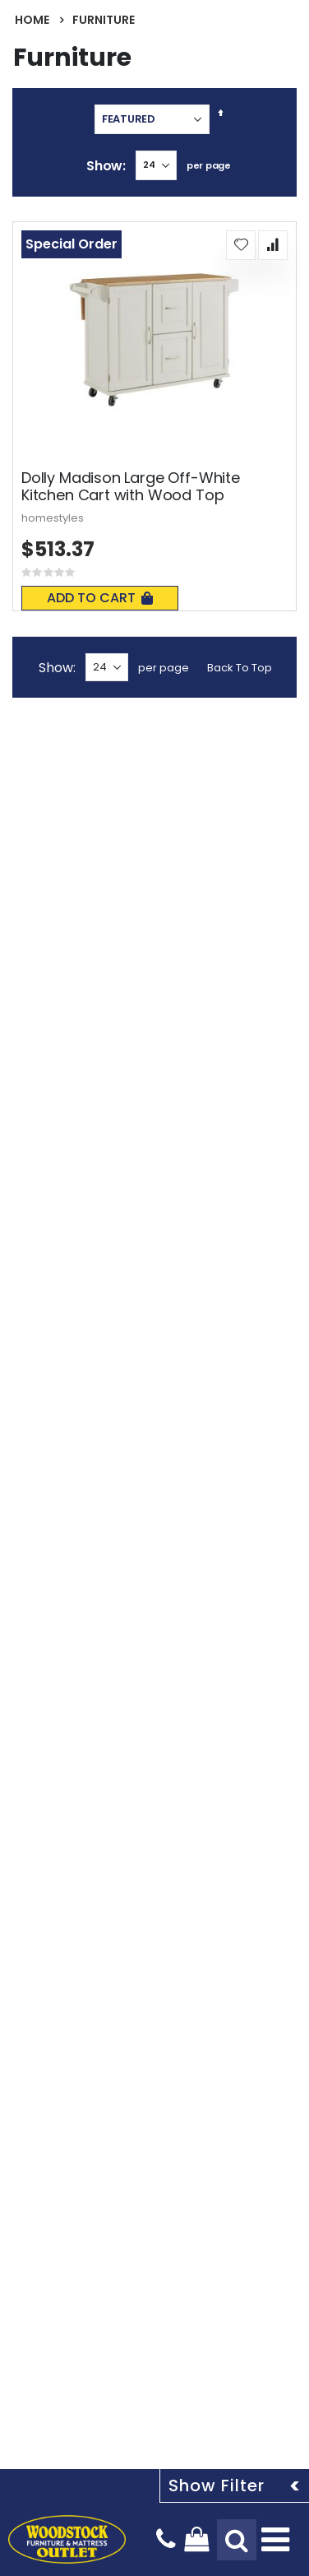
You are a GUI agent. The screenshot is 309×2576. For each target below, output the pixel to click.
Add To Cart (100, 597)
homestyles (52, 518)
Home (32, 20)
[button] (241, 245)
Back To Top (239, 667)
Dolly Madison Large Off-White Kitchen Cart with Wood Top (130, 486)
